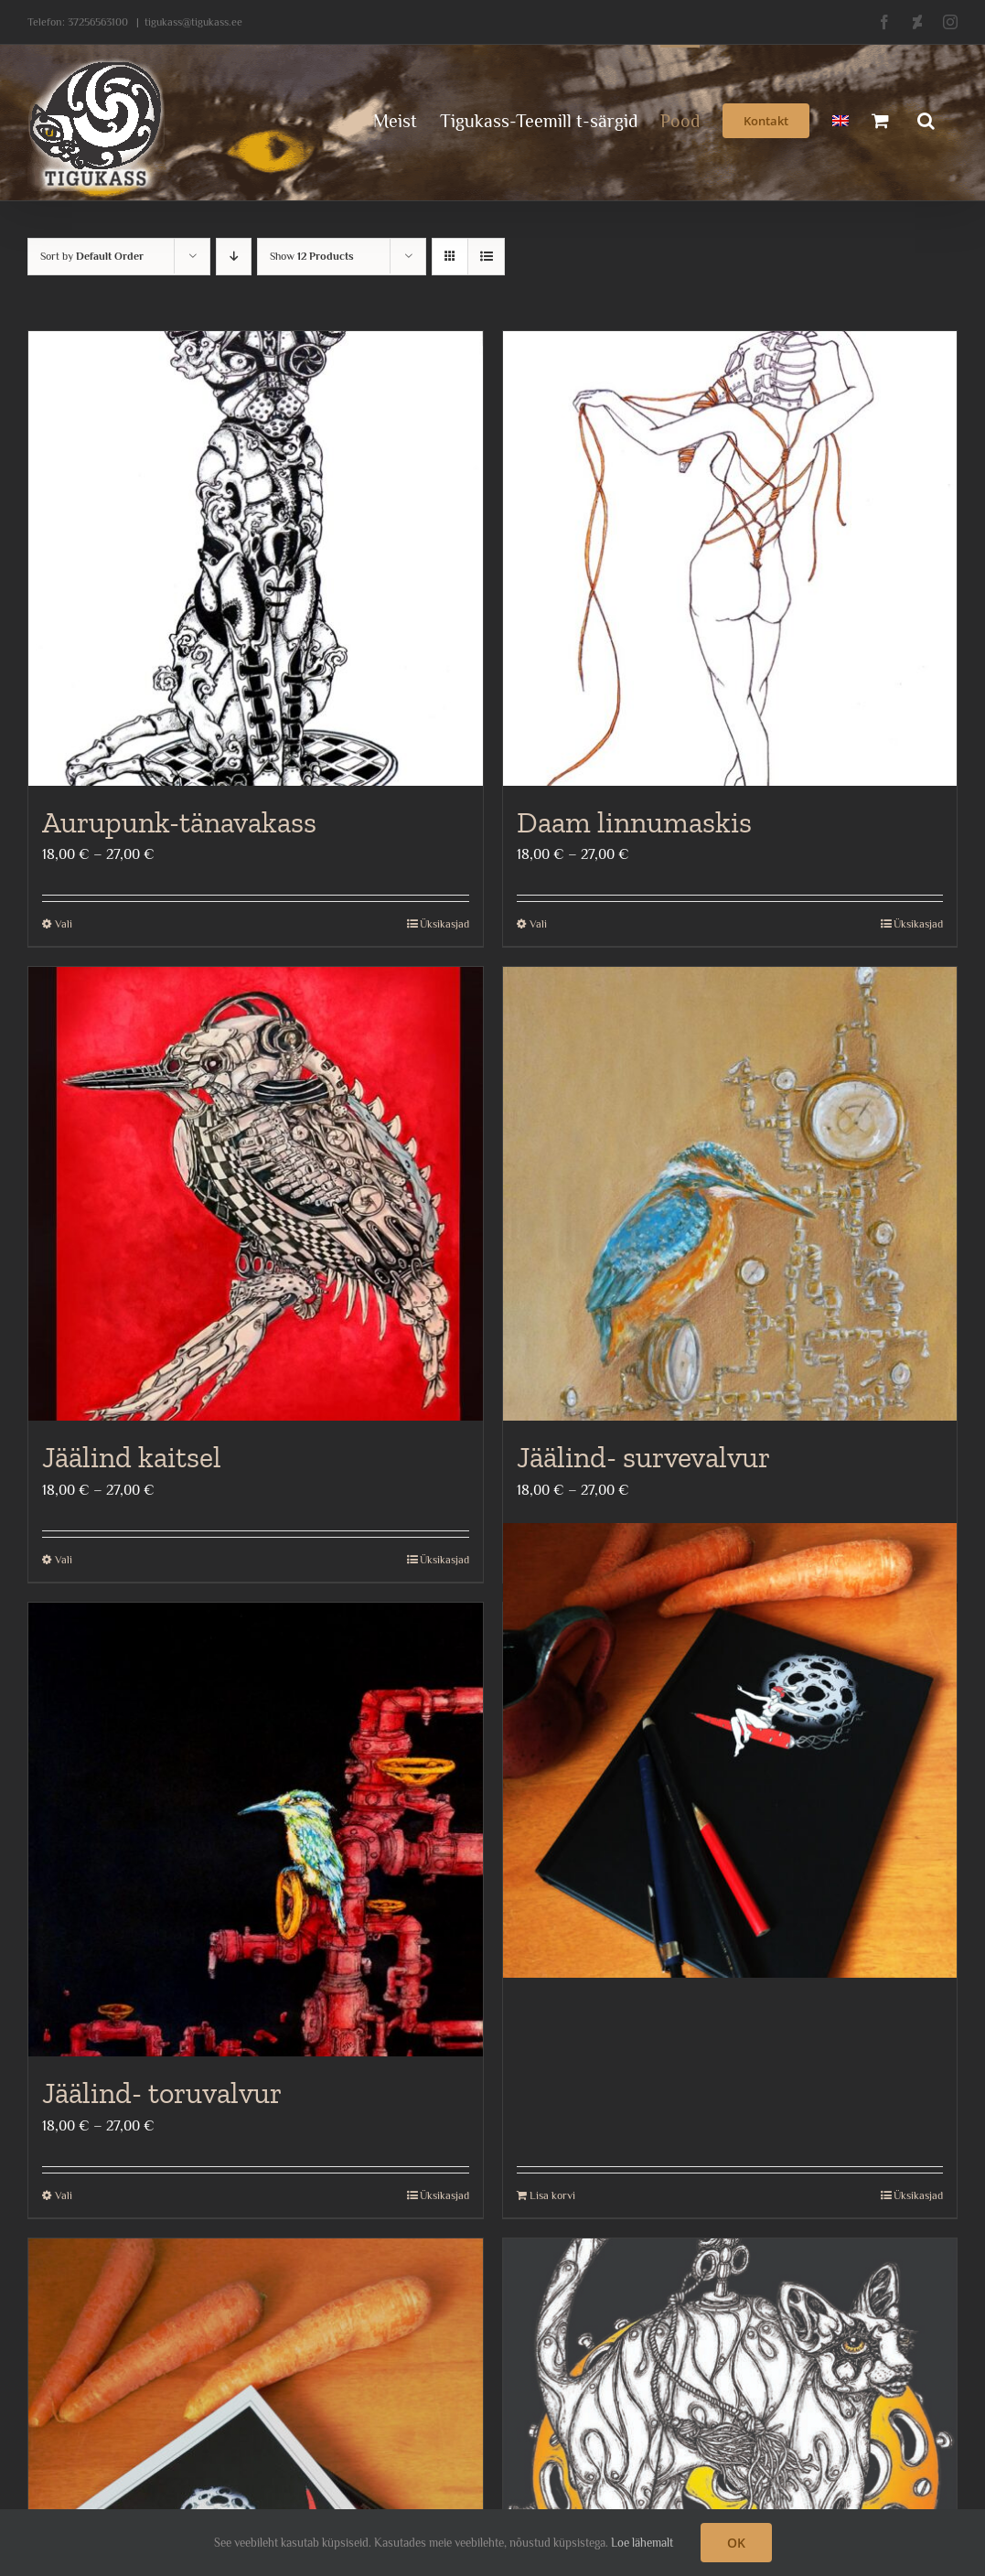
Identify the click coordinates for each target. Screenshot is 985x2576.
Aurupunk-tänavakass (179, 822)
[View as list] (486, 256)
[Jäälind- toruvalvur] (255, 1830)
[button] (926, 119)
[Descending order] (234, 256)
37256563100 (98, 22)
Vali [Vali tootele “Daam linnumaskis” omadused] (538, 924)
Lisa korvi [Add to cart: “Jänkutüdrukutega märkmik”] (552, 2195)
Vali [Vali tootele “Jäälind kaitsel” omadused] (63, 1559)
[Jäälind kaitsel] (255, 1194)
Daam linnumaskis (634, 822)
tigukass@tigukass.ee (193, 22)
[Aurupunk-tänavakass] (255, 558)
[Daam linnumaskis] (730, 558)
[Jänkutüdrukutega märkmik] (730, 1751)
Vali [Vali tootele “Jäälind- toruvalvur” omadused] (63, 2195)
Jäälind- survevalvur (643, 1457)
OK (736, 2542)
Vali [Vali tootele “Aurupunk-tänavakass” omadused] (63, 924)
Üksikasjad (444, 924)
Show (312, 256)
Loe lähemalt (642, 2542)
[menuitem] (840, 119)
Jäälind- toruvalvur (162, 2093)
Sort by (92, 256)
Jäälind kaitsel (131, 1457)
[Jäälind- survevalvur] (730, 1194)
